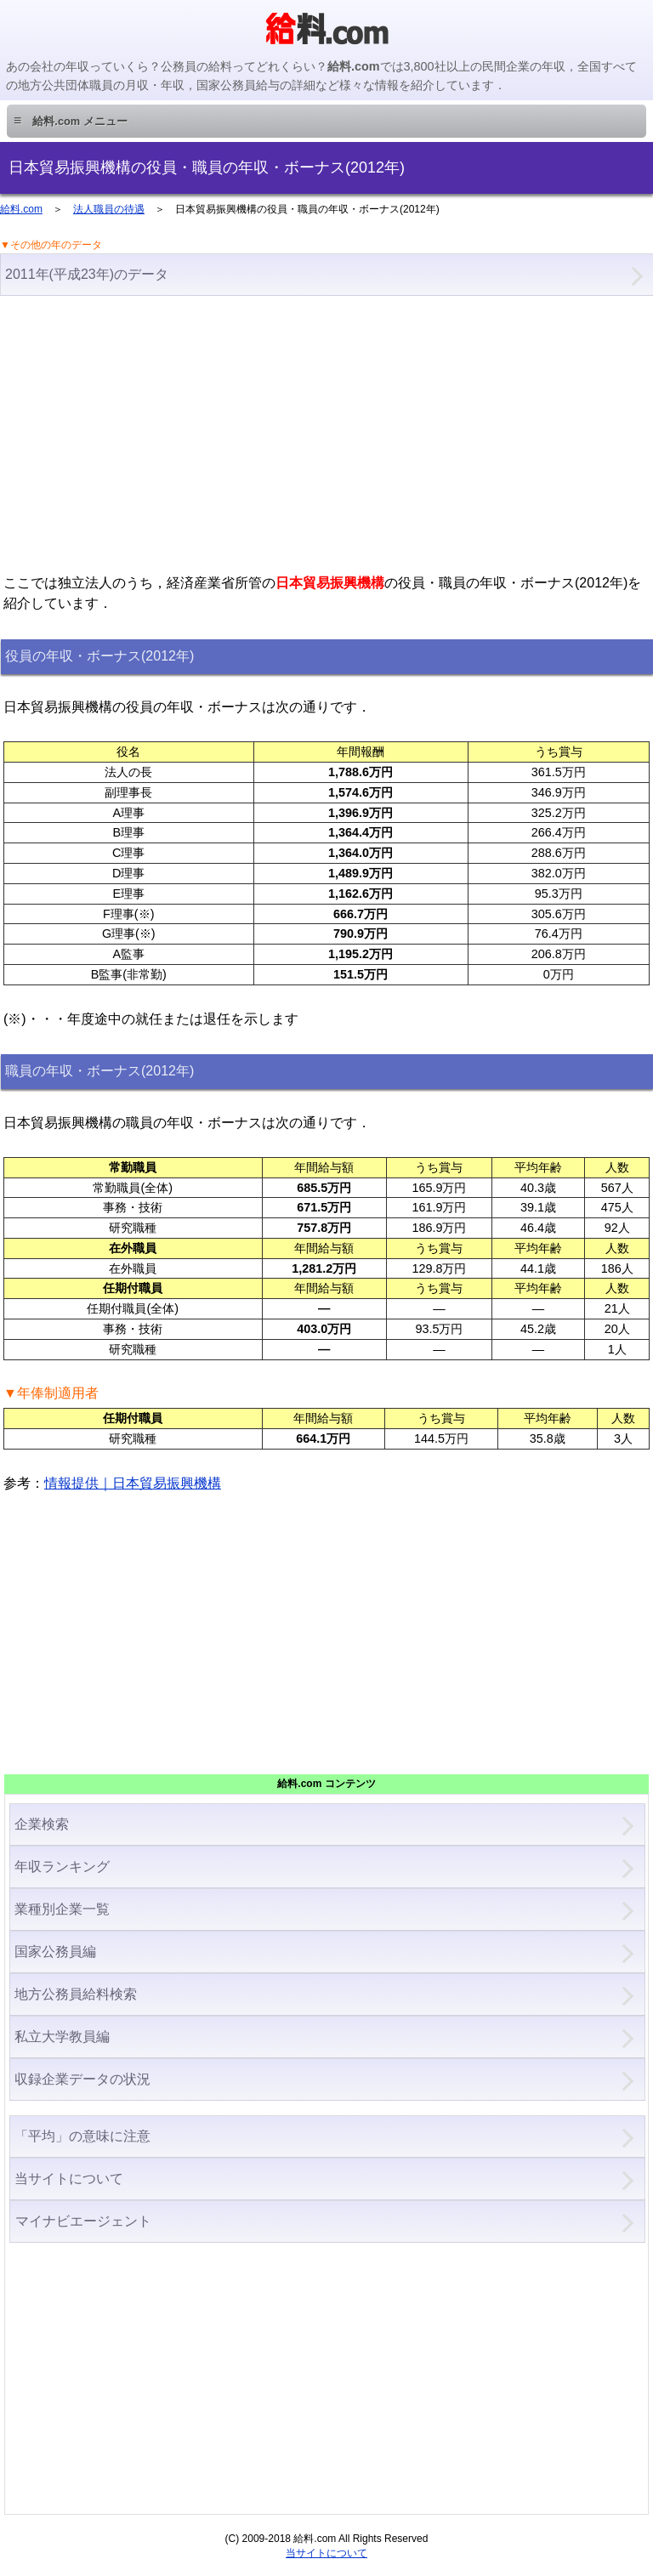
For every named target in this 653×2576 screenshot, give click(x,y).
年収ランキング (62, 1866)
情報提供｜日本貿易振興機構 (132, 1483)
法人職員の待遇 (109, 209)
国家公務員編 (55, 1951)
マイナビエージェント (82, 2221)
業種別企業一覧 (62, 1909)
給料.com (21, 209)
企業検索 (41, 1824)
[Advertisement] (326, 433)
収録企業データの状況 (82, 2079)
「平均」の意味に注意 (82, 2136)
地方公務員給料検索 (75, 1994)
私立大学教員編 (62, 2036)
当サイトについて (68, 2178)
